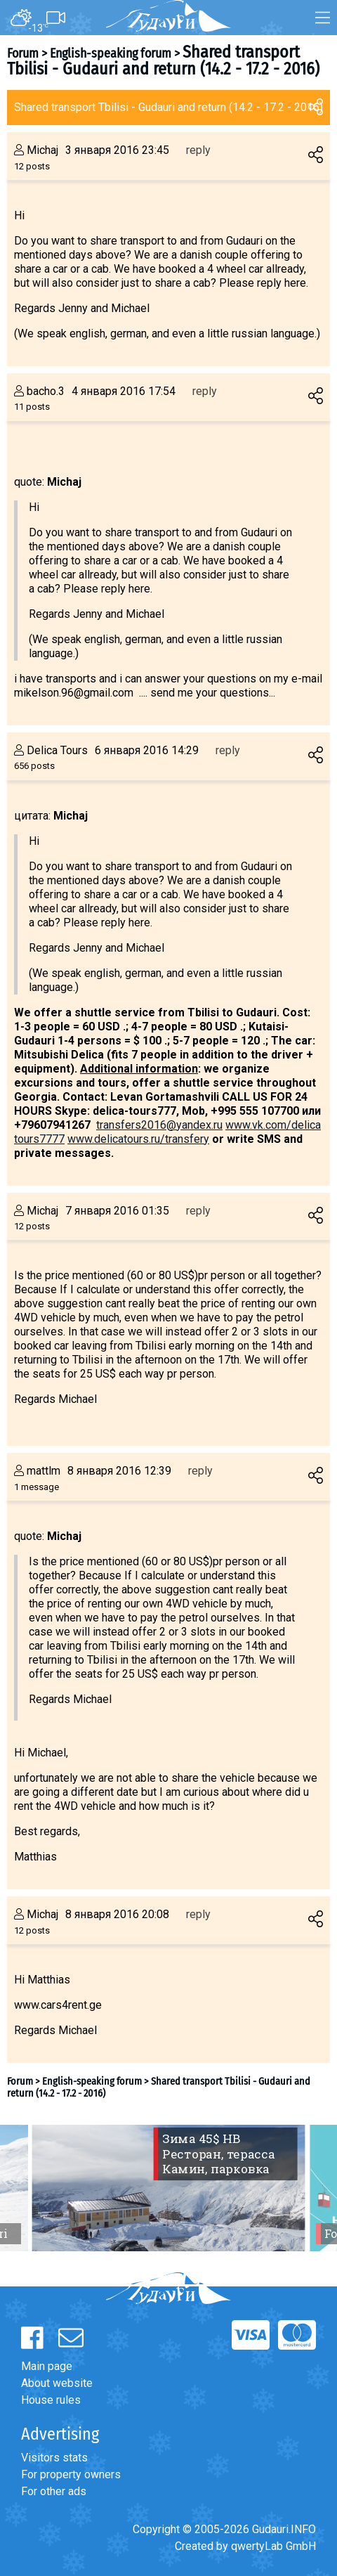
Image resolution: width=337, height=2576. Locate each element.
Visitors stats (54, 2457)
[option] (168, 2188)
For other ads (53, 2491)
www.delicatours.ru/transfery (138, 1139)
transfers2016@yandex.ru (159, 1125)
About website (57, 2383)
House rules (51, 2400)
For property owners (71, 2474)
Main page (46, 2366)
